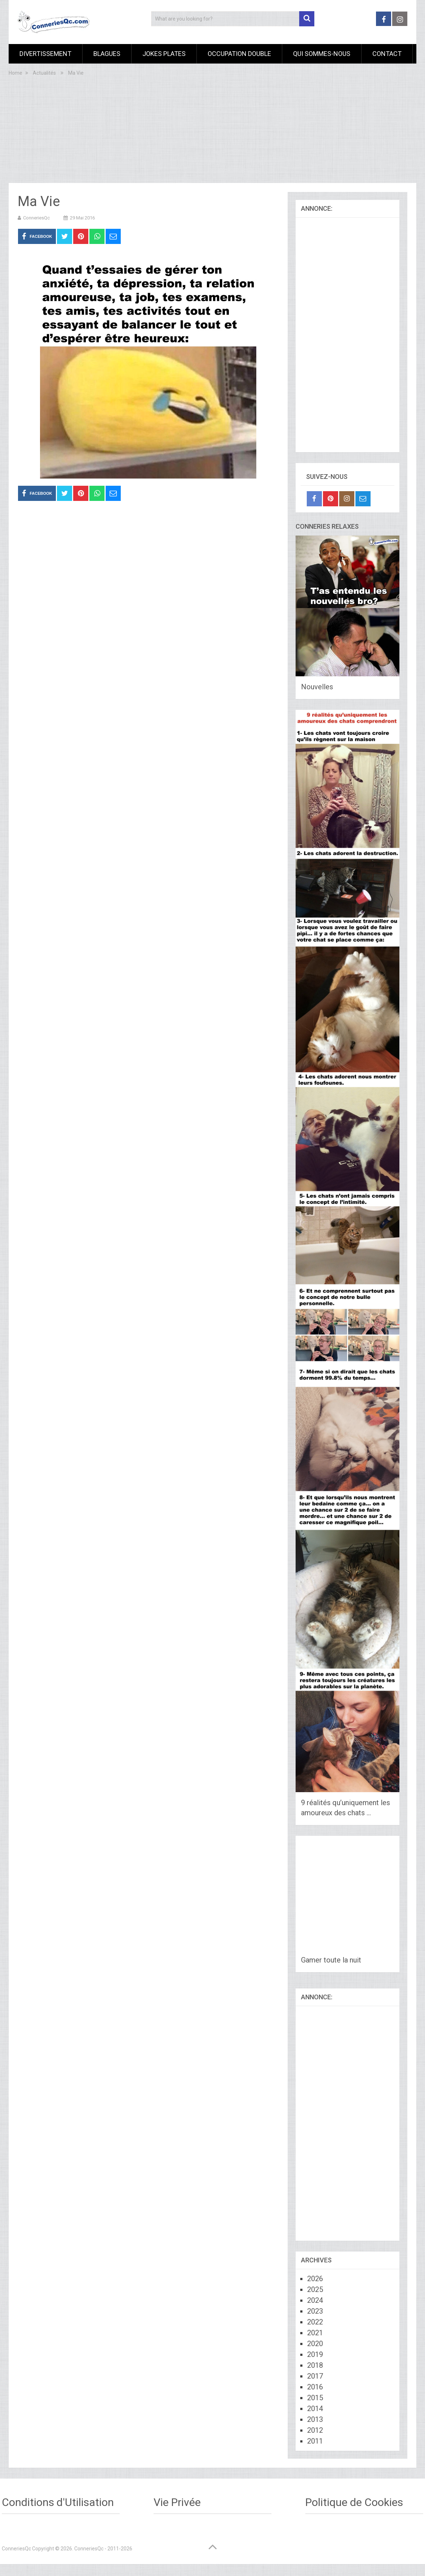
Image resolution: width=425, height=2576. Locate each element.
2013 (315, 2419)
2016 (315, 2387)
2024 (315, 2300)
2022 (315, 2322)
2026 (315, 2278)
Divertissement (45, 53)
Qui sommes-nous (321, 53)
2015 (315, 2397)
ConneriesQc (36, 218)
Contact (387, 53)
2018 (315, 2365)
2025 (315, 2289)
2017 (315, 2376)
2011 (315, 2441)
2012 (315, 2430)
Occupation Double (239, 53)
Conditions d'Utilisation (58, 2502)
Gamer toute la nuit (331, 1960)
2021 (315, 2332)
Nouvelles (317, 686)
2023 (315, 2311)
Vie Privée (177, 2502)
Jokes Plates (164, 53)
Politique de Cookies (354, 2502)
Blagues (106, 53)
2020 (315, 2343)
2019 (315, 2354)
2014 (315, 2408)
